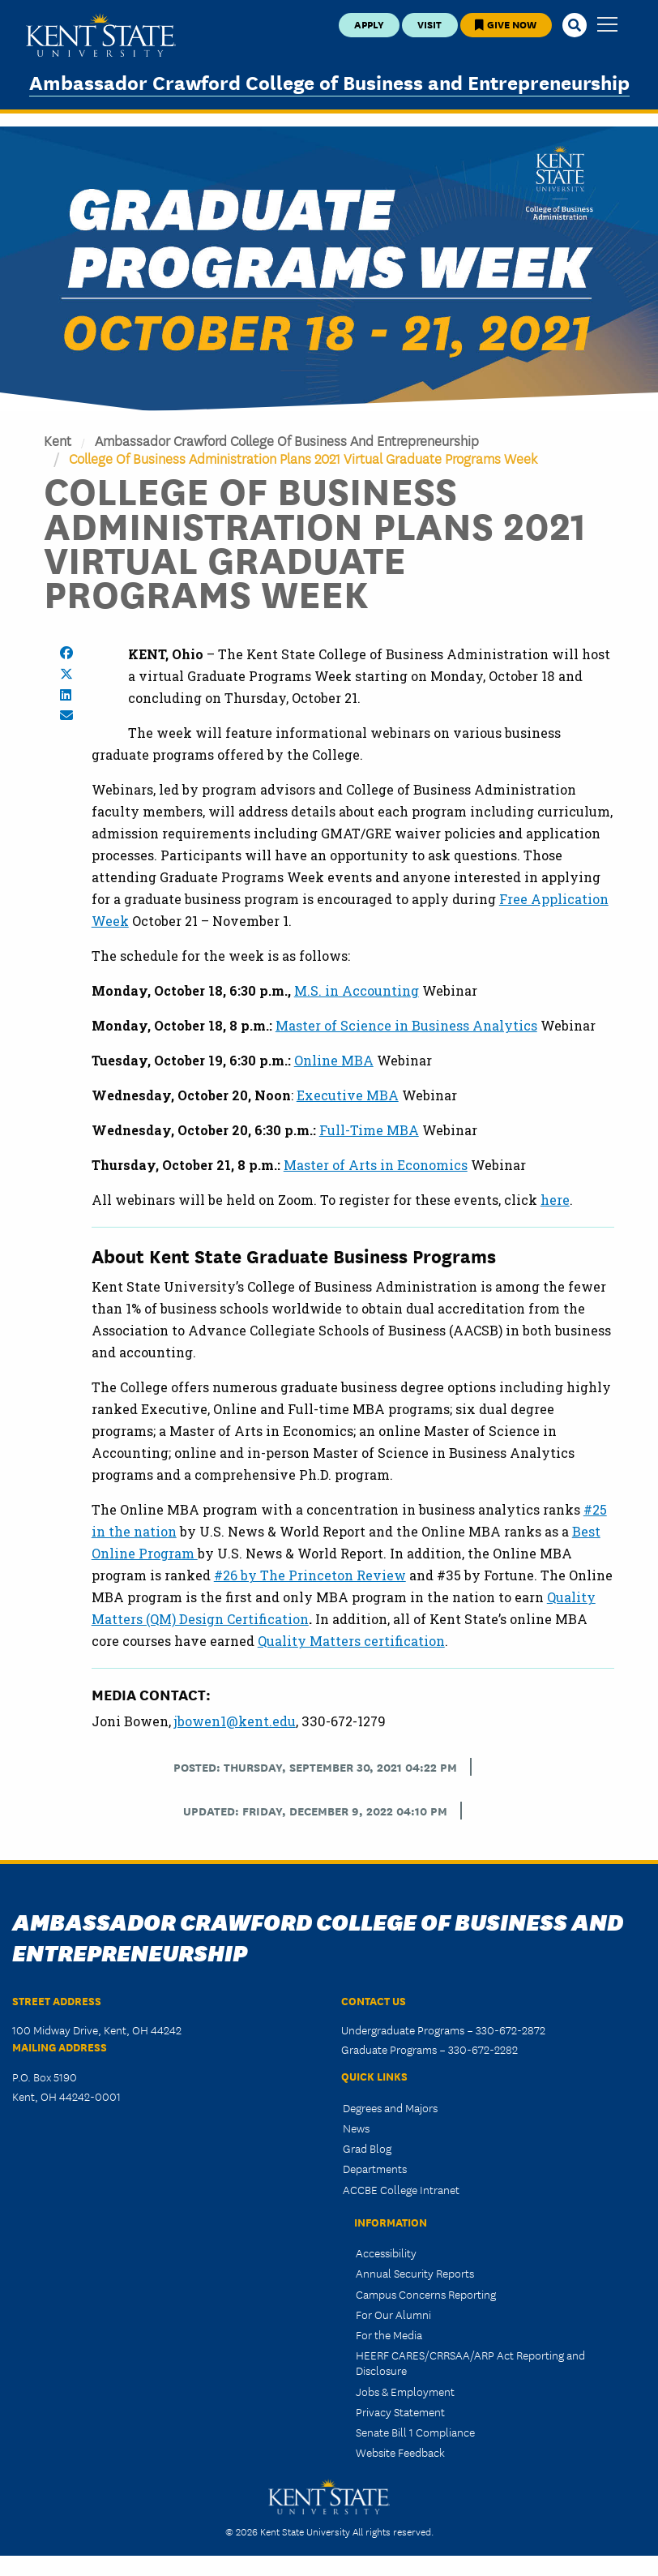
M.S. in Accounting (356, 990)
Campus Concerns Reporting (426, 2294)
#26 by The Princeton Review (310, 1575)
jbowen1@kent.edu (235, 1720)
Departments (375, 2168)
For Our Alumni (393, 2314)
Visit (429, 23)
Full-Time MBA (369, 1129)
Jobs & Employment (405, 2391)
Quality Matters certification (351, 1640)
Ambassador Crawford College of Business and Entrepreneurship (329, 81)
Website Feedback (400, 2452)
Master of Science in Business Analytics (406, 1025)
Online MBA (334, 1060)
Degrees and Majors (390, 2107)
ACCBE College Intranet (401, 2189)
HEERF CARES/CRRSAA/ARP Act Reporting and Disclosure (470, 2362)
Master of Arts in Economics (376, 1164)
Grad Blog (367, 2148)
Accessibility (386, 2252)
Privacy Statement (400, 2411)
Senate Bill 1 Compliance (415, 2432)
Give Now (505, 23)
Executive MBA (348, 1095)
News (356, 2128)
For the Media (389, 2334)
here (555, 1199)
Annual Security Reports (415, 2273)
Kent (57, 440)
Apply (369, 23)
